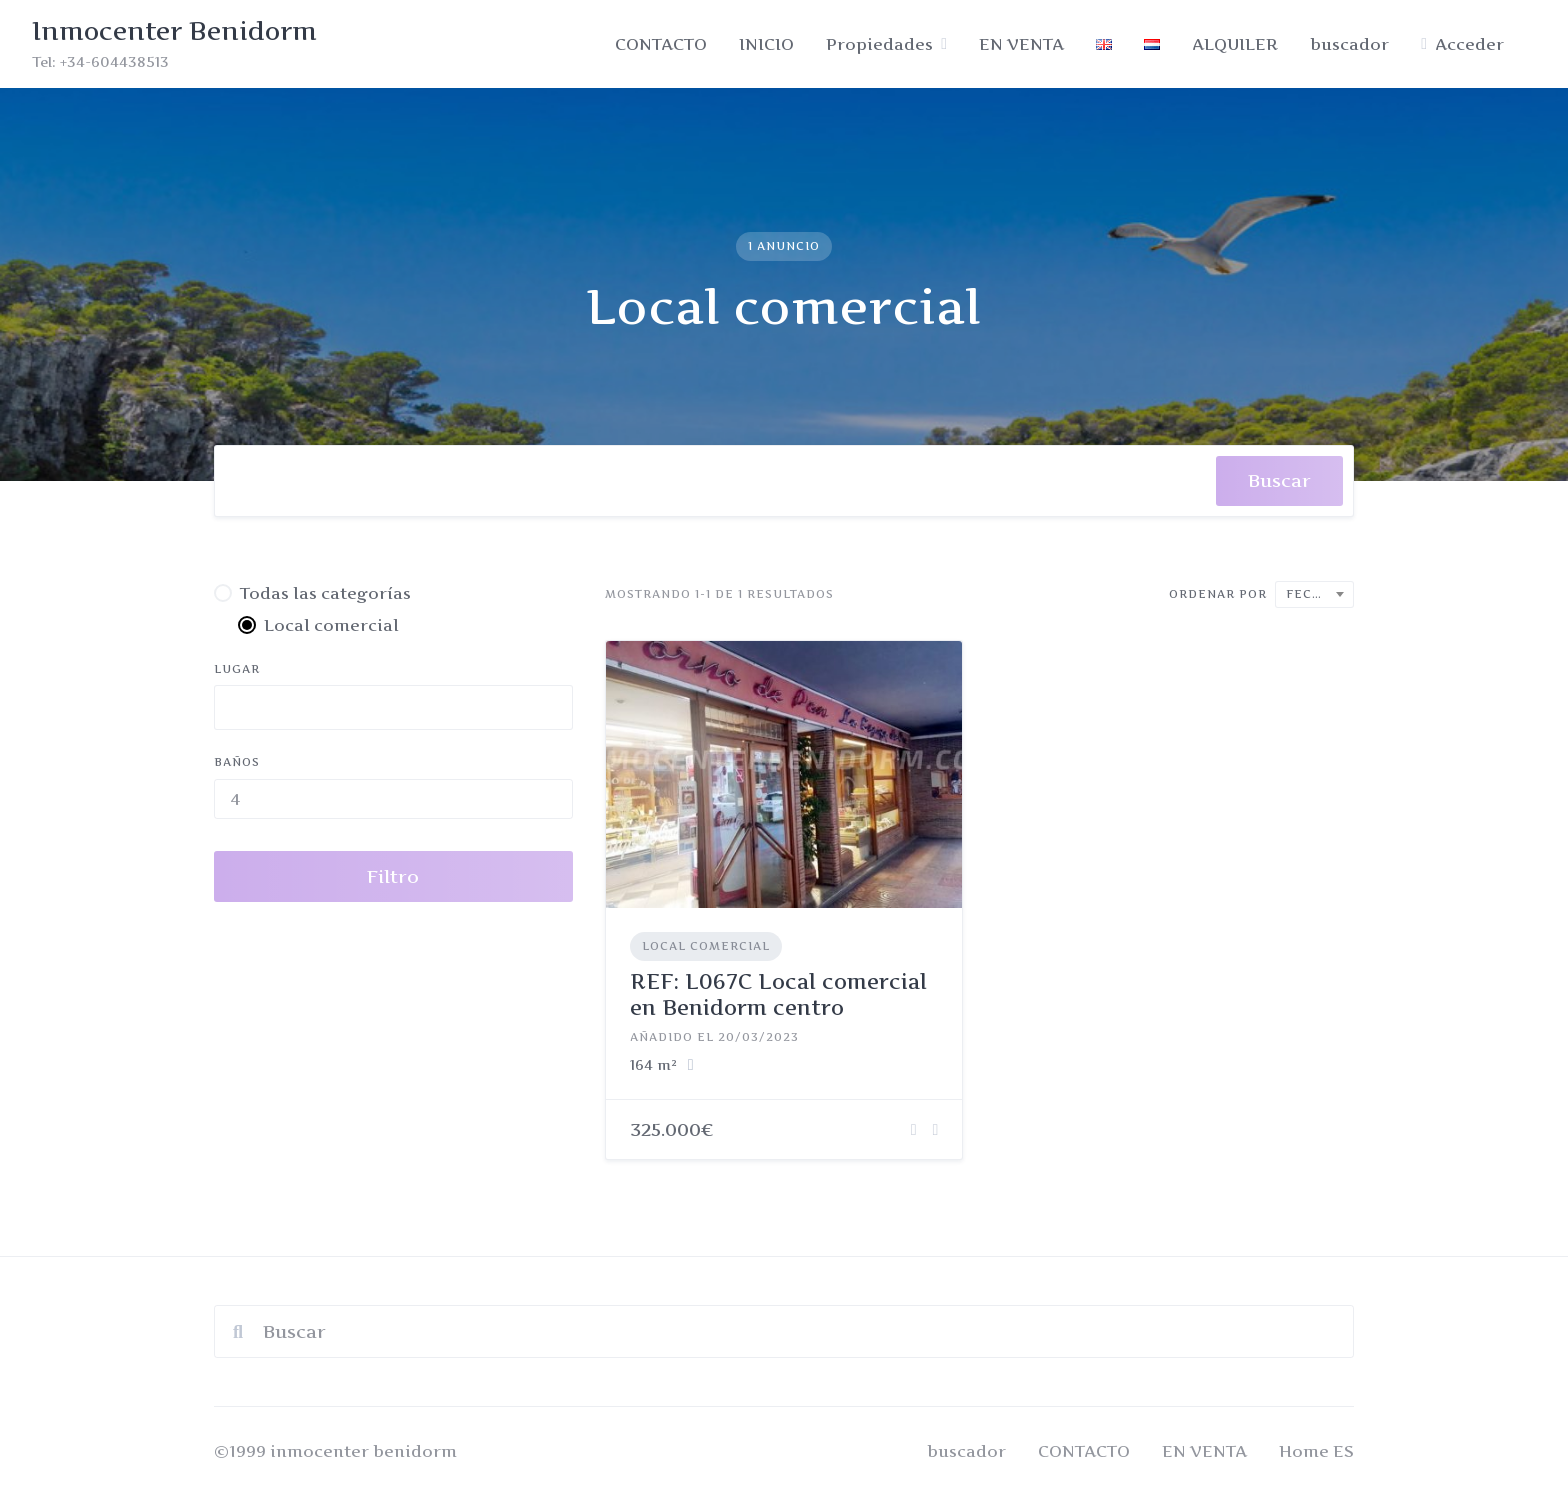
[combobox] (715, 481)
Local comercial (706, 946)
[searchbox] (248, 486)
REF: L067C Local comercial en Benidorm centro (778, 994)
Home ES (1316, 1451)
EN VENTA (1021, 44)
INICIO (766, 44)
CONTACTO (661, 44)
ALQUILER (1235, 44)
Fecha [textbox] (1308, 594)
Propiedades (879, 44)
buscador (1349, 44)
